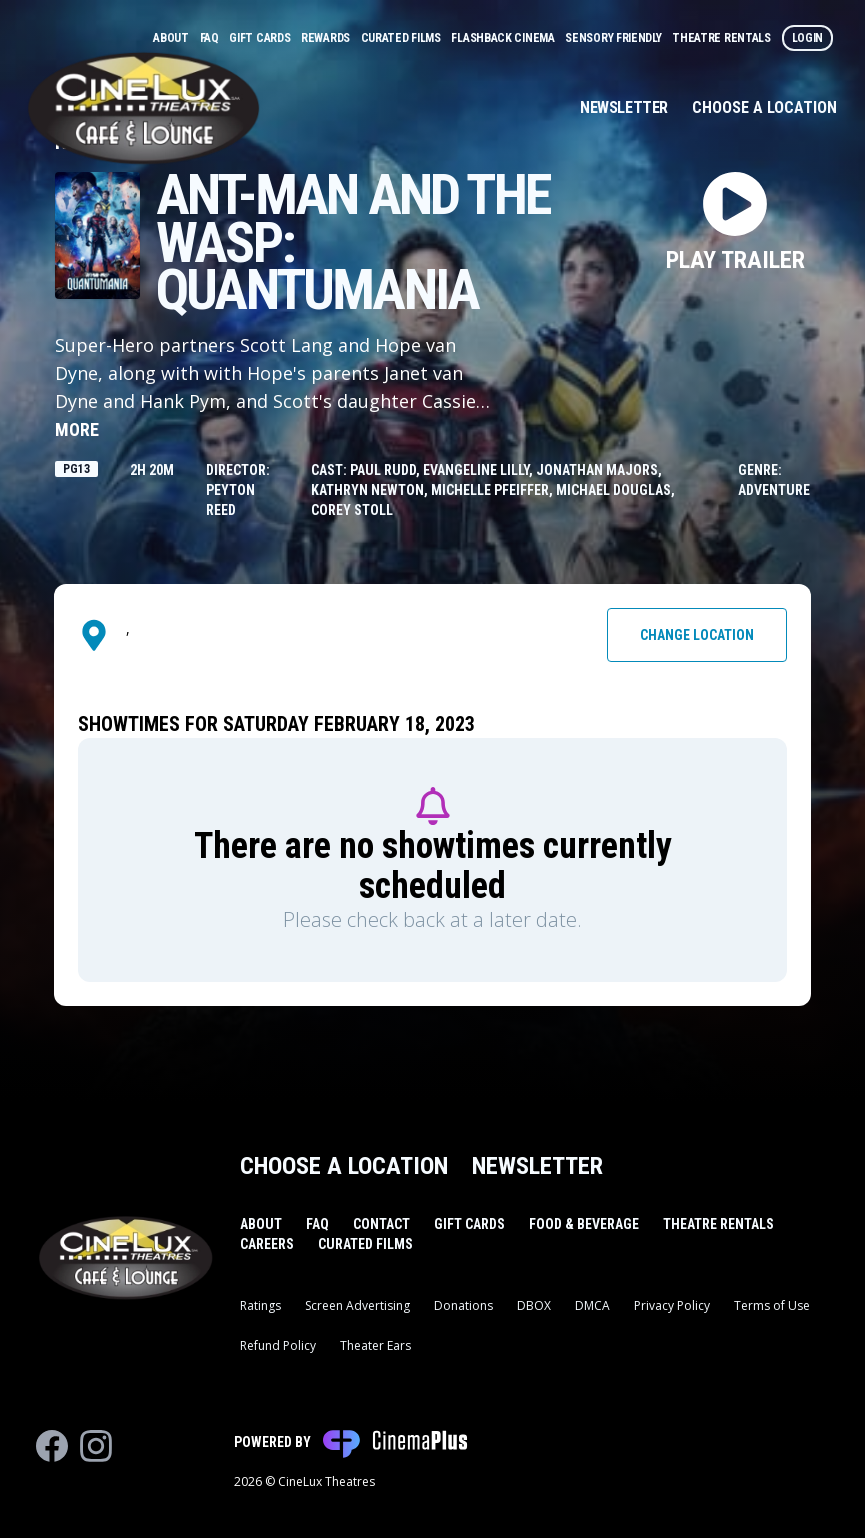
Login (808, 38)
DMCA (592, 1305)
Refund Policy (278, 1345)
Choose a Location (764, 107)
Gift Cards (261, 38)
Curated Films (402, 38)
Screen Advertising (357, 1305)
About (172, 38)
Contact (381, 1224)
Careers (267, 1244)
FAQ (211, 38)
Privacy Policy (672, 1305)
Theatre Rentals (722, 38)
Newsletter (624, 107)
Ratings (260, 1305)
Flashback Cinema (504, 38)
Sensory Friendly (614, 38)
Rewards (327, 38)
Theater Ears (375, 1345)
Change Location (697, 635)
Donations (463, 1305)
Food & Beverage (584, 1224)
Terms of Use (772, 1305)
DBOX (534, 1305)
